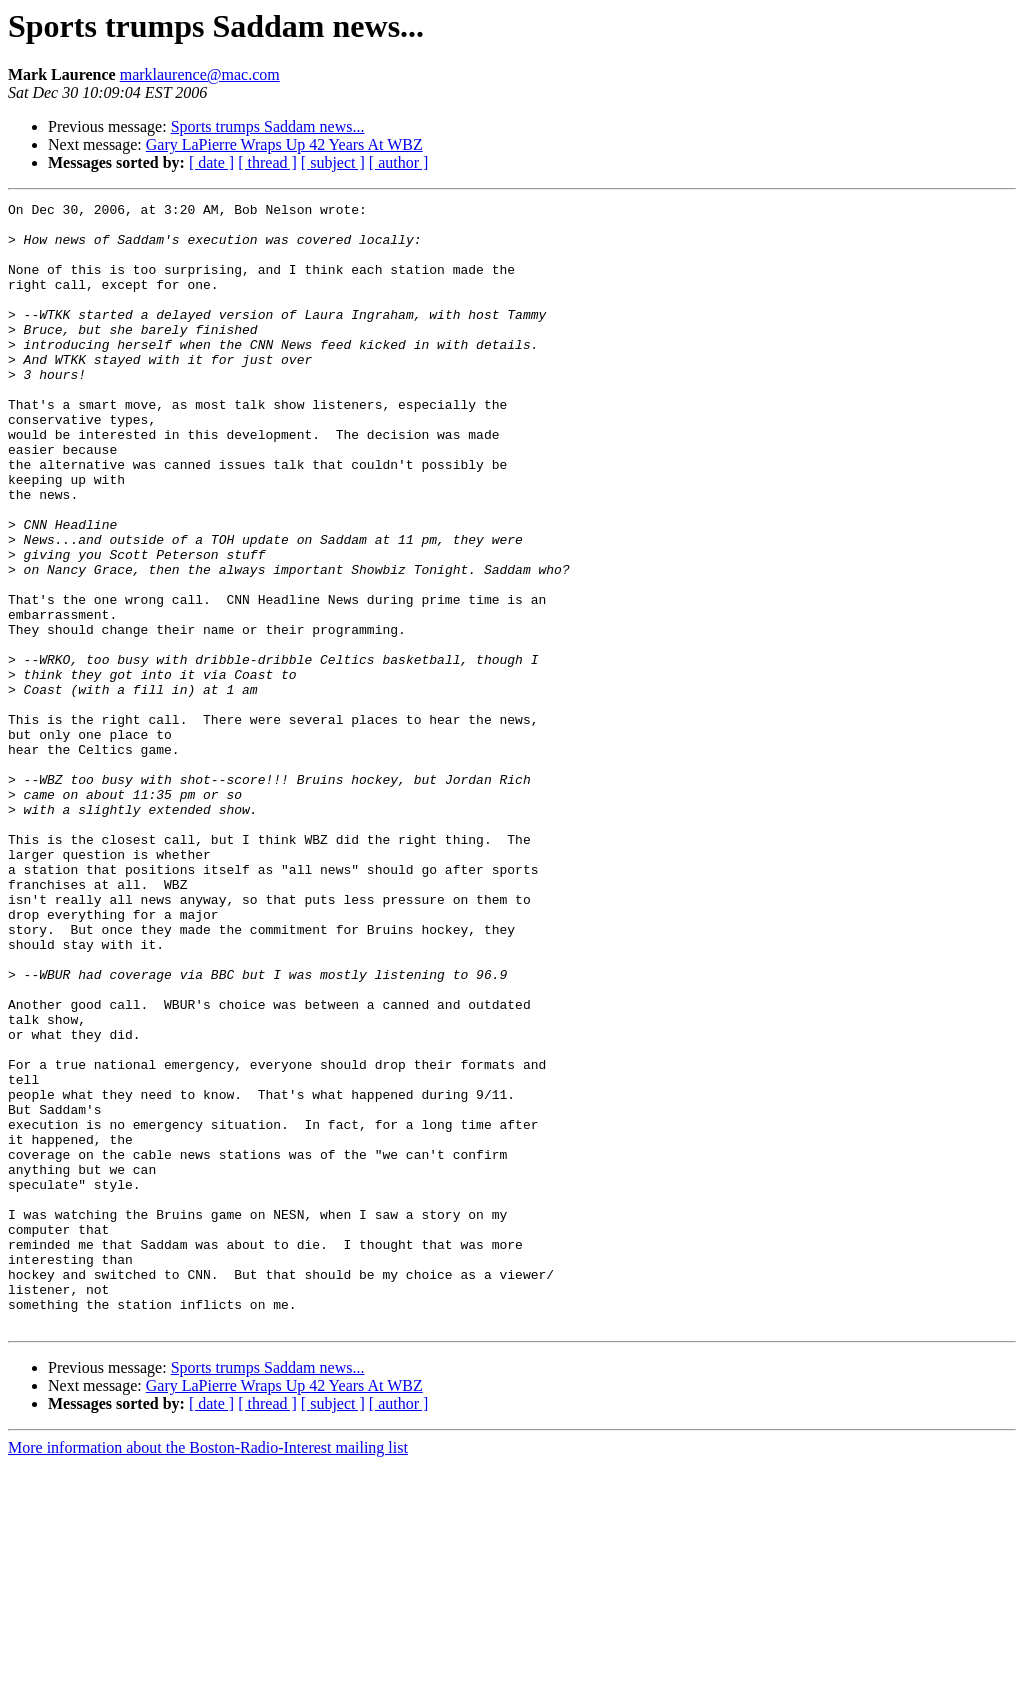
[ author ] (399, 162)
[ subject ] (333, 162)
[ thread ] (267, 162)
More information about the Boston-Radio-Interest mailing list (208, 1672)
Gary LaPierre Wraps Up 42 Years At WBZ (284, 144)
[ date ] (211, 162)
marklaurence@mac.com (200, 74)
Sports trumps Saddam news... (268, 126)
